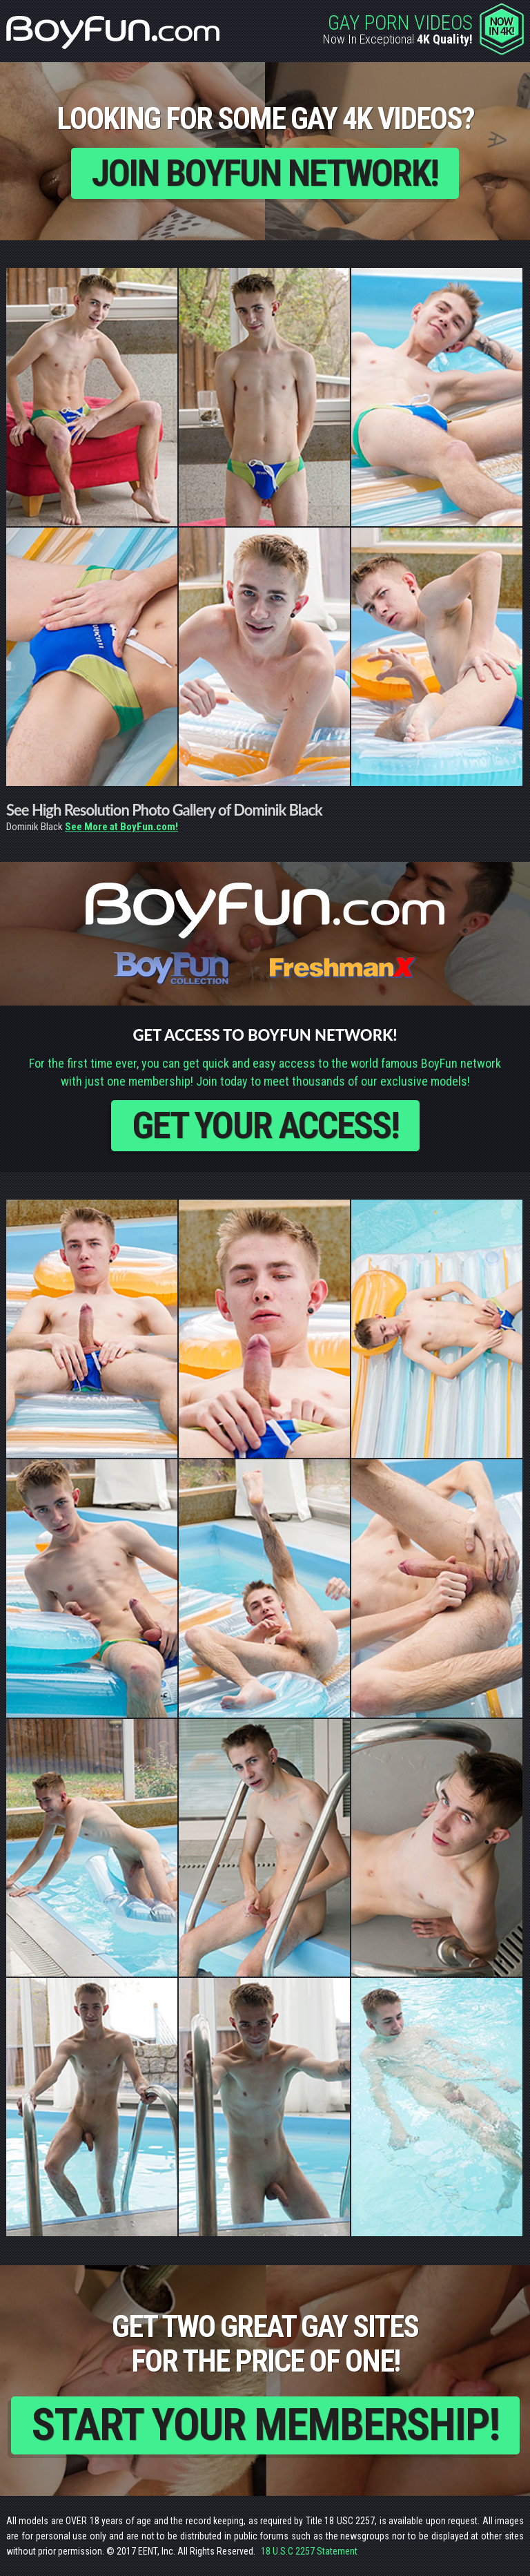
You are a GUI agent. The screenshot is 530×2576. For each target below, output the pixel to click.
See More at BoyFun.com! (121, 826)
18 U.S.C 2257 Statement (309, 2551)
